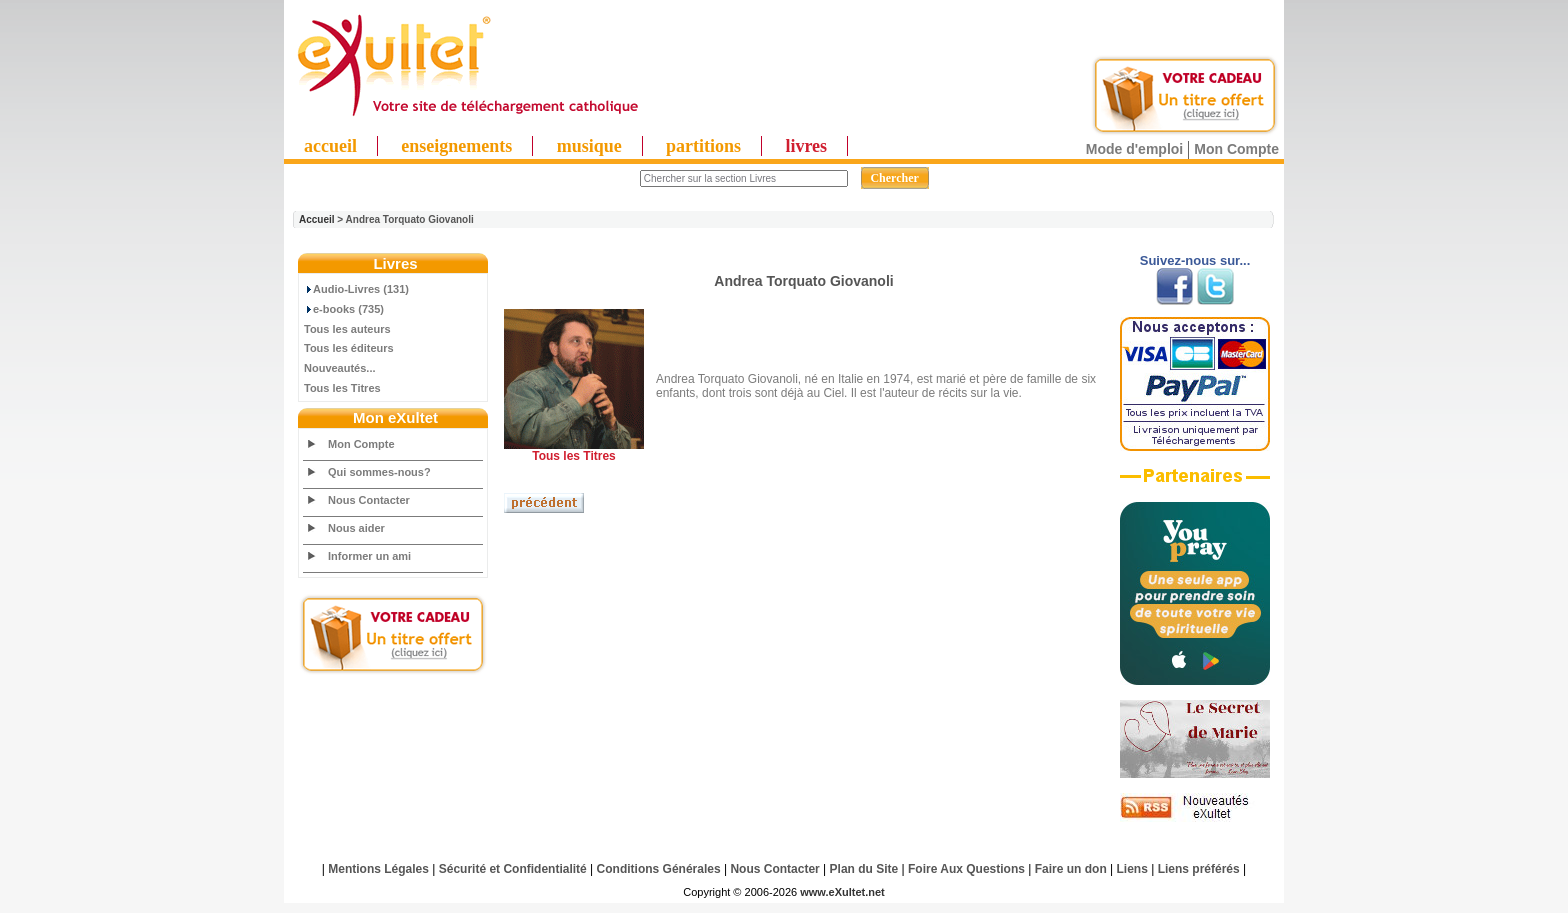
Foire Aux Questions (966, 869)
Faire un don (1071, 869)
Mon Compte (1236, 149)
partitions (703, 146)
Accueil (317, 219)
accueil (330, 146)
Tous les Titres (342, 388)
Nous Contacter (369, 500)
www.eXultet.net (842, 892)
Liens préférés (1199, 869)
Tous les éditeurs (349, 348)
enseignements (456, 146)
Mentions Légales (378, 869)
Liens (1132, 869)
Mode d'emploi (1134, 149)
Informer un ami (369, 556)
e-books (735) (344, 309)
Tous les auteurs (347, 329)
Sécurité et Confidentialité (513, 869)
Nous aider (356, 528)
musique (589, 146)
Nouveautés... (340, 368)
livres (806, 146)
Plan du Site (864, 869)
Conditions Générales (659, 869)
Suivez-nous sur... (1195, 260)
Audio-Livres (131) (356, 289)
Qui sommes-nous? (379, 472)
